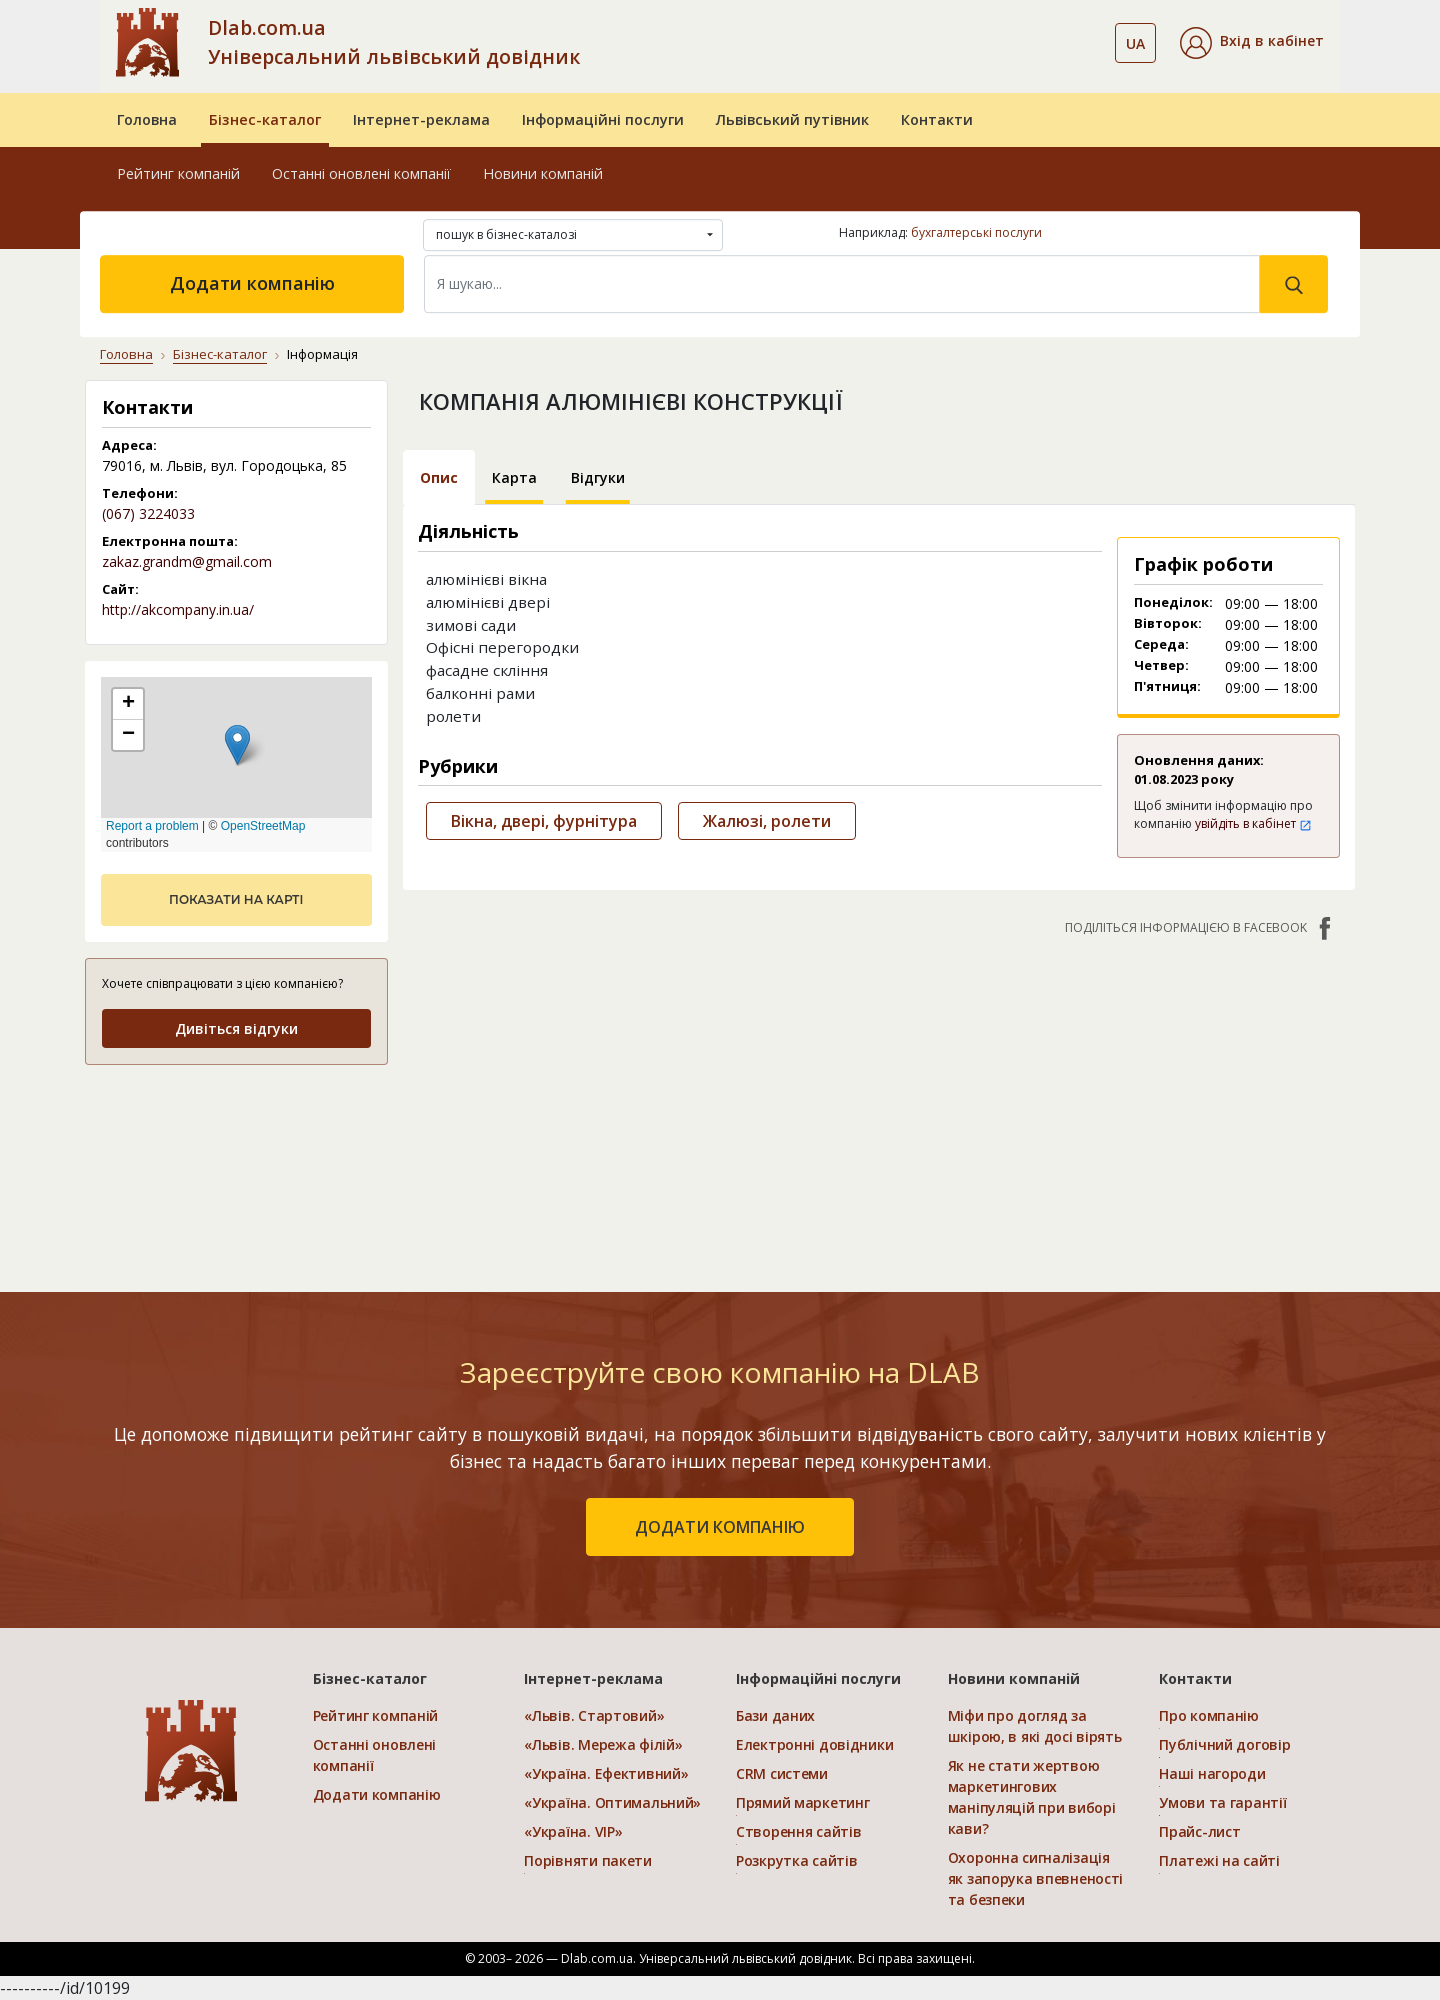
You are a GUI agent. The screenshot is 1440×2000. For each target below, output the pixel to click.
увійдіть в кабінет (1253, 823)
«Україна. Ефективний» (606, 1773)
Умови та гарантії (1222, 1802)
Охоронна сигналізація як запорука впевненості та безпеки (1036, 1878)
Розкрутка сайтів (797, 1860)
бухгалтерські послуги (976, 232)
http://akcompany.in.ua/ (178, 609)
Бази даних (775, 1715)
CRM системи (782, 1773)
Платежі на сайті (1219, 1860)
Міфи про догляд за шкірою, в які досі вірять (1035, 1726)
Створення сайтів (799, 1831)
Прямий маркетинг (803, 1802)
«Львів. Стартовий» (594, 1715)
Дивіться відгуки (236, 1028)
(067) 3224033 (148, 513)
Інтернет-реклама (421, 119)
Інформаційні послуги (603, 119)
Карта (514, 477)
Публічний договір (1224, 1744)
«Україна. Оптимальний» (612, 1802)
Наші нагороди (1212, 1773)
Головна (147, 119)
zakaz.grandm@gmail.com (187, 561)
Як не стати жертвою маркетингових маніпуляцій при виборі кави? (1032, 1797)
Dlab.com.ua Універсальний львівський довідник (394, 42)
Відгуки (598, 477)
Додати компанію (252, 283)
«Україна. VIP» (573, 1831)
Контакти (937, 119)
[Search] (842, 284)
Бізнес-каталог (265, 119)
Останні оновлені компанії (361, 173)
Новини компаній (543, 173)
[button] (1252, 43)
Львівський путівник (792, 119)
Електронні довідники (814, 1744)
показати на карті (236, 899)
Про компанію (1209, 1715)
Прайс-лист (1199, 1831)
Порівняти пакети (588, 1860)
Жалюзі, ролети (767, 821)
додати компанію (720, 1527)
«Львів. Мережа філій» (603, 1744)
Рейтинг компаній (178, 173)
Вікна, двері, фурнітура (544, 821)
